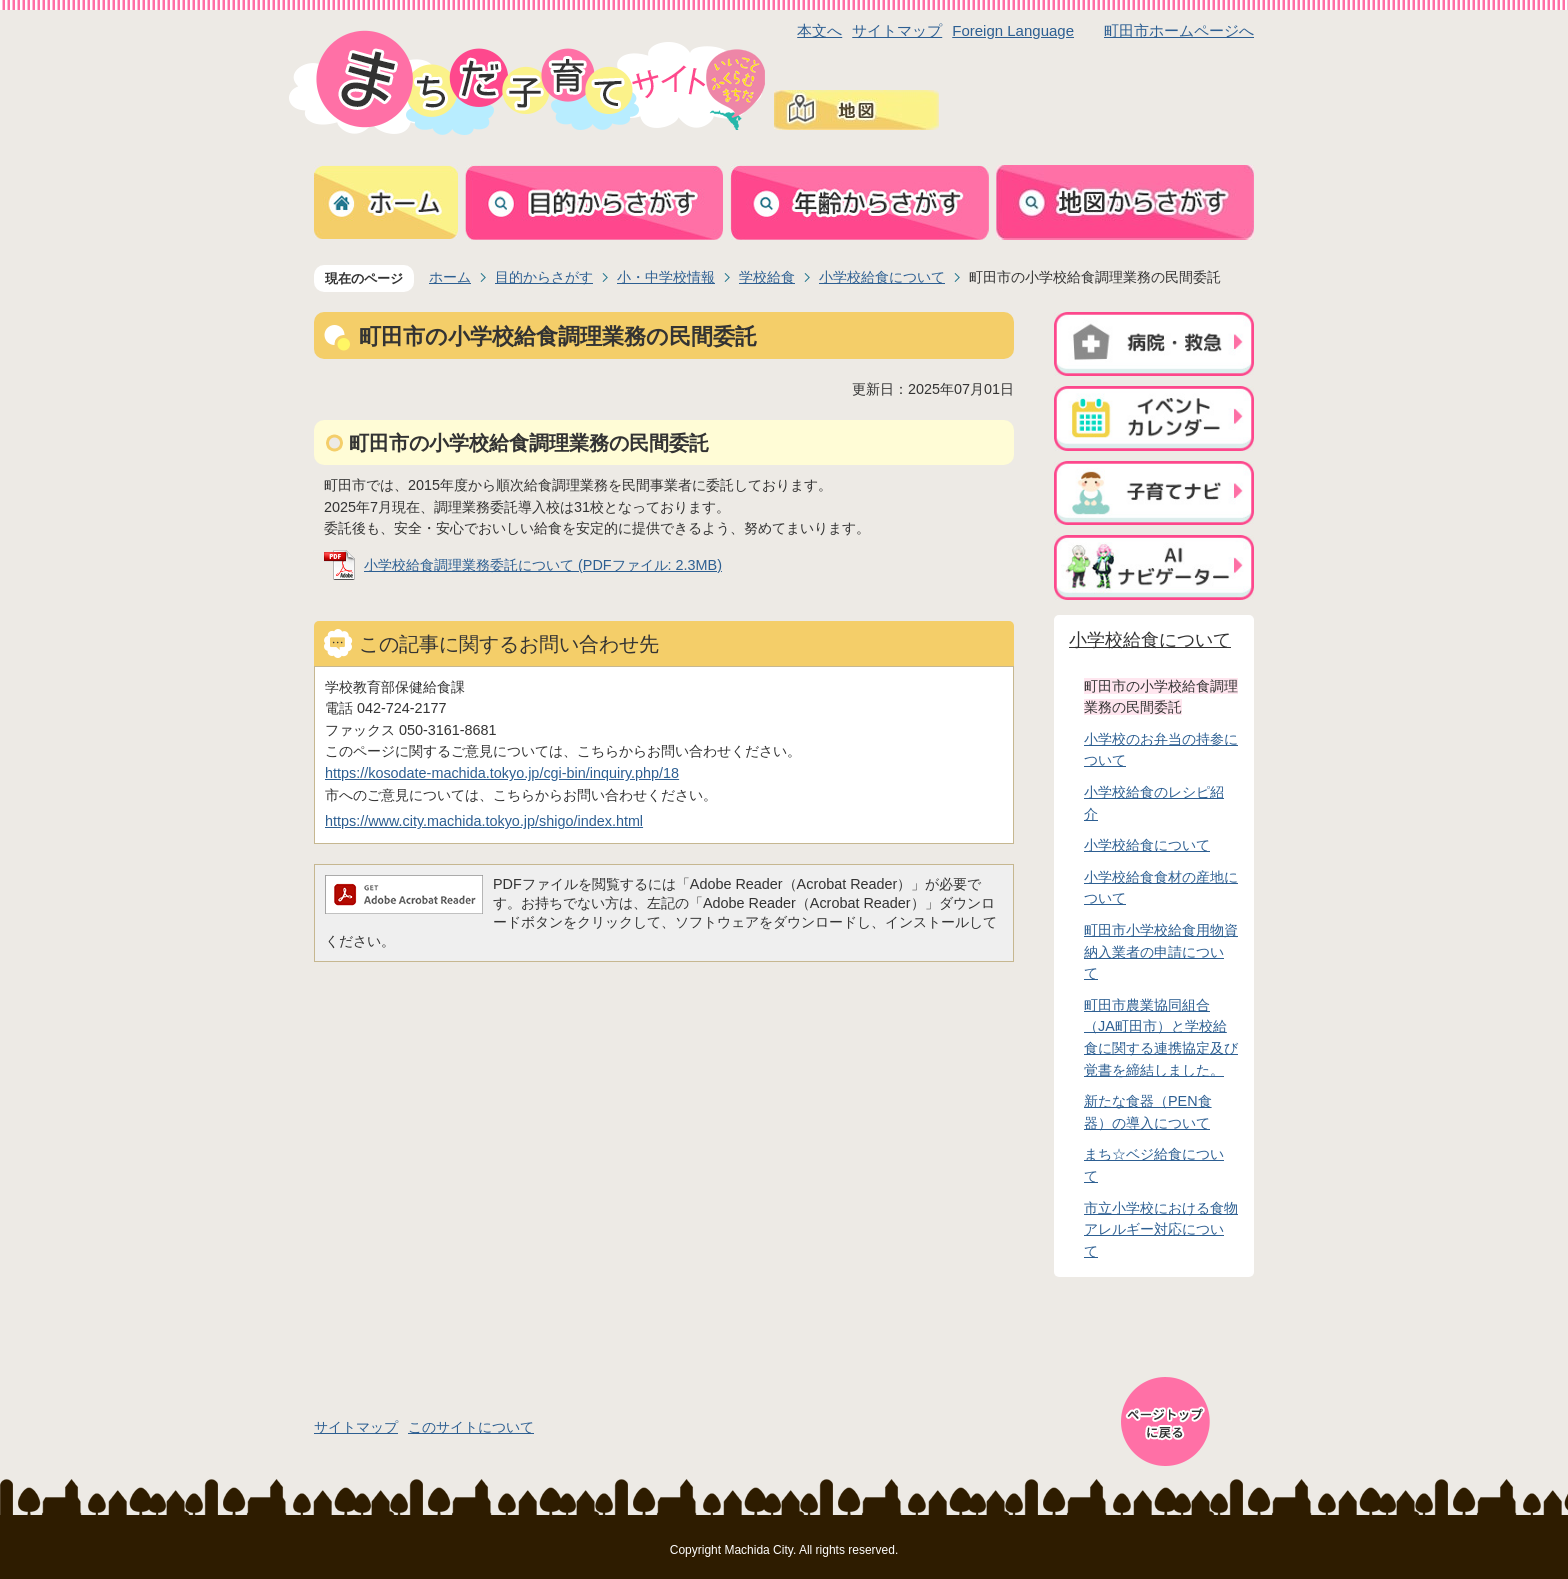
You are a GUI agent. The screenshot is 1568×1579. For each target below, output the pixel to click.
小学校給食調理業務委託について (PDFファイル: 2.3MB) (543, 565)
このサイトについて (471, 1427)
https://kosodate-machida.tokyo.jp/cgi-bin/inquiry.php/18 (502, 773)
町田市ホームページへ (1179, 30)
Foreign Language (1013, 30)
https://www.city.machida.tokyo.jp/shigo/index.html (484, 821)
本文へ (819, 30)
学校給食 (767, 277)
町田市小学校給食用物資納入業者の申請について (1161, 951)
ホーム (450, 277)
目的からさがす (544, 277)
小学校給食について (882, 277)
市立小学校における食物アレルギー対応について (1161, 1229)
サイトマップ (897, 30)
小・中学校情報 (666, 277)
